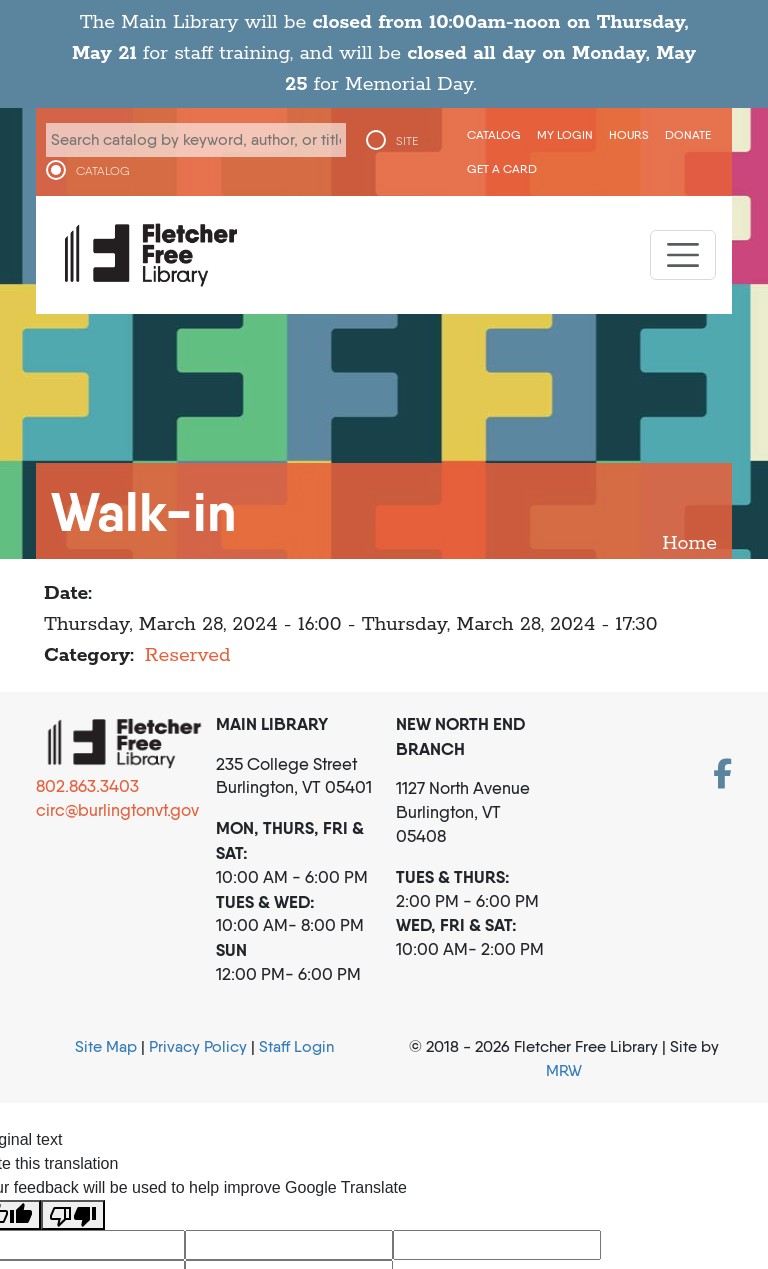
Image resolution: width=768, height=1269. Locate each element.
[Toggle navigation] (683, 255)
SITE (407, 141)
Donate (688, 134)
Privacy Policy (198, 1046)
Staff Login (296, 1046)
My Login (565, 134)
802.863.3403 (87, 786)
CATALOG (103, 171)
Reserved (188, 655)
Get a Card (502, 168)
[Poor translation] (73, 1215)
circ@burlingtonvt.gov (117, 810)
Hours (629, 134)
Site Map (106, 1046)
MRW (564, 1070)
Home (689, 543)
